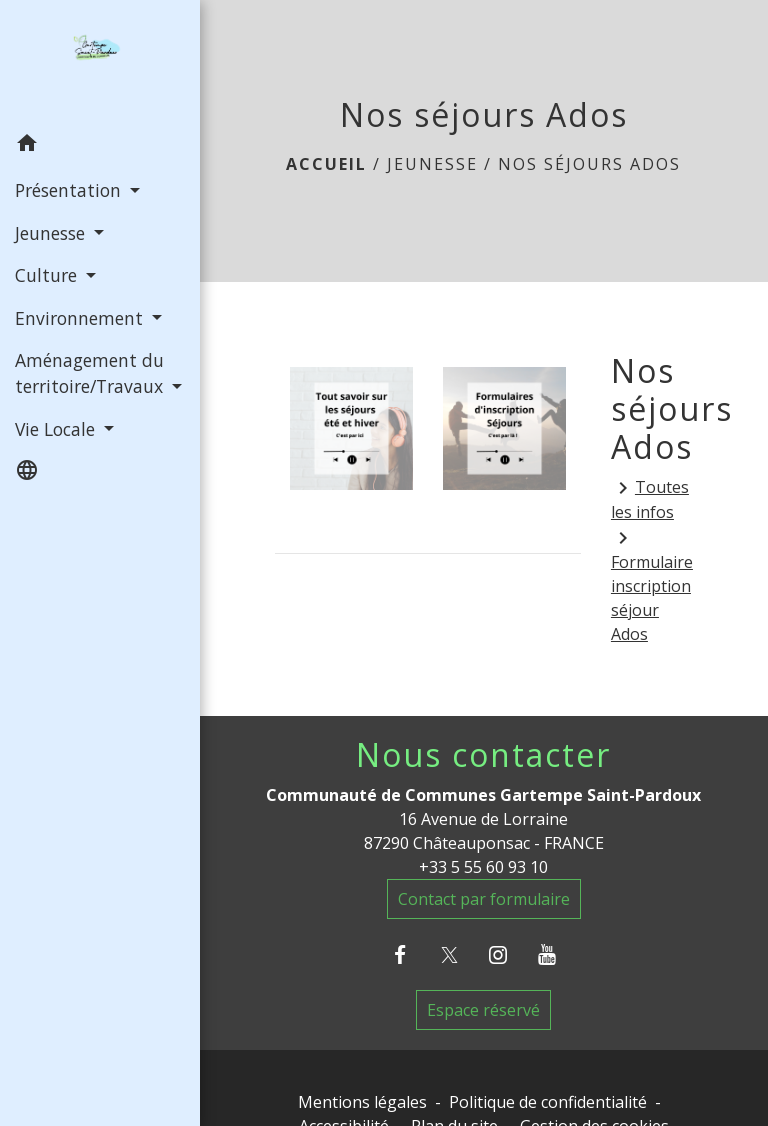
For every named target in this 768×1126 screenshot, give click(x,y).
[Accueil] (100, 62)
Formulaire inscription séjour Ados (652, 585)
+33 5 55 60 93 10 (483, 867)
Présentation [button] (70, 190)
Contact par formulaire (484, 899)
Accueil (326, 164)
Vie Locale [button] (57, 429)
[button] (100, 146)
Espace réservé (483, 1010)
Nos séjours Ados (589, 164)
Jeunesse (432, 164)
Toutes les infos (650, 500)
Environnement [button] (81, 318)
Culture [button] (48, 275)
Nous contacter (483, 755)
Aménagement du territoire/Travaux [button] (91, 373)
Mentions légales (362, 1102)
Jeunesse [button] (52, 233)
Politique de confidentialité (548, 1102)
